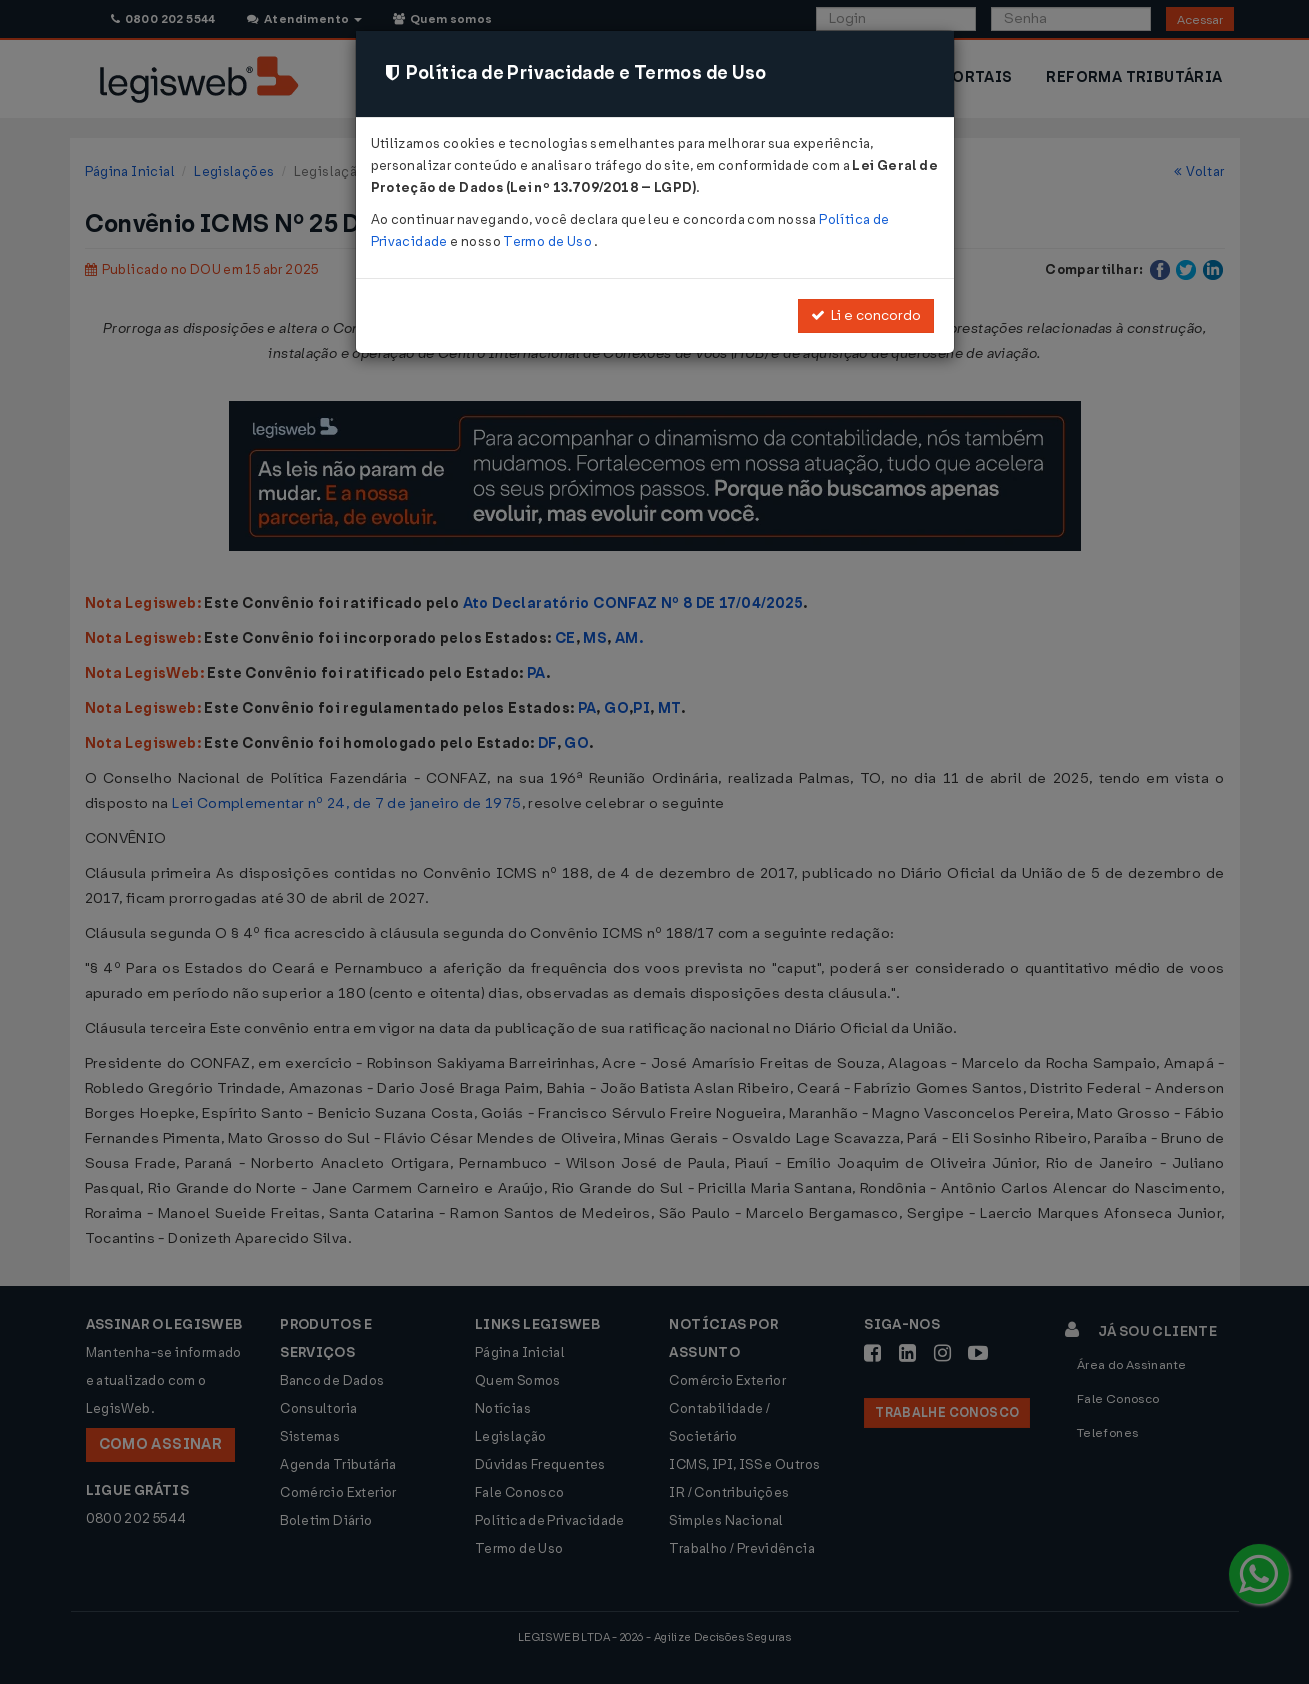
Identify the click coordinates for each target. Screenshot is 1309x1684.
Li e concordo (866, 315)
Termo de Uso (548, 241)
